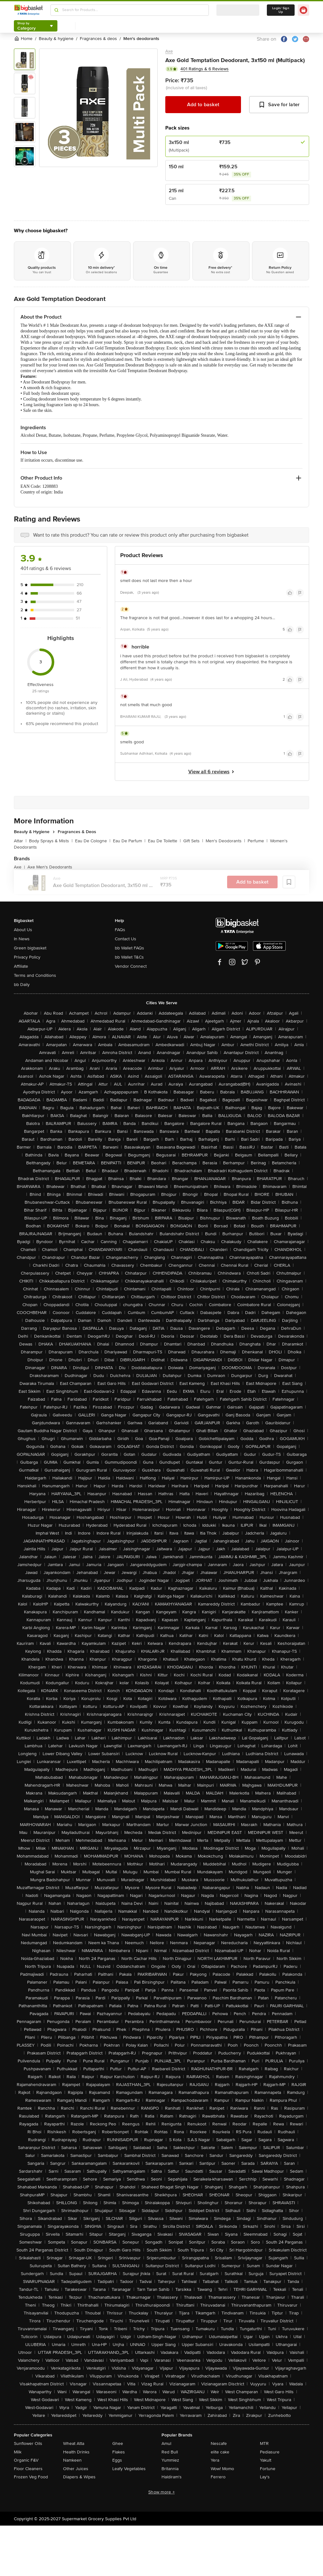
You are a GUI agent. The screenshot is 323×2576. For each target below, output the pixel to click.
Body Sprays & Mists (51, 841)
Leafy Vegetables (129, 2468)
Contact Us (125, 939)
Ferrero (218, 2477)
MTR (264, 2443)
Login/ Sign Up (280, 10)
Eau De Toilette (164, 841)
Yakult (265, 2460)
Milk (17, 2452)
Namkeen (72, 2460)
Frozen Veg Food (31, 2477)
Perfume (257, 841)
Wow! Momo (222, 2468)
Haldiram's (172, 2477)
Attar (20, 841)
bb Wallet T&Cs (129, 957)
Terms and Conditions (35, 975)
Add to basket (203, 104)
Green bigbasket (30, 948)
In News (22, 939)
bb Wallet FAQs (129, 948)
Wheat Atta (73, 2443)
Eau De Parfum (129, 841)
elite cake (220, 2452)
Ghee (117, 2443)
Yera (215, 2460)
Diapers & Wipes (79, 2477)
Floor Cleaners (28, 2468)
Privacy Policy (27, 957)
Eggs (117, 2460)
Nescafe (219, 2443)
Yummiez (170, 2460)
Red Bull (170, 2452)
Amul (166, 2443)
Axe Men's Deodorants (49, 867)
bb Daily (22, 984)
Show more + (161, 2492)
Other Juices (75, 2468)
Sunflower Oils (28, 2443)
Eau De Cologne (92, 841)
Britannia (170, 2468)
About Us (23, 929)
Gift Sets (193, 841)
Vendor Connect (131, 966)
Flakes (118, 2452)
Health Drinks (76, 2452)
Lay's (265, 2477)
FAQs (120, 929)
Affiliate (21, 966)
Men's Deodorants (225, 841)
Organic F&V (26, 2460)
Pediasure (269, 2452)
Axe (169, 51)
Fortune (267, 2468)
